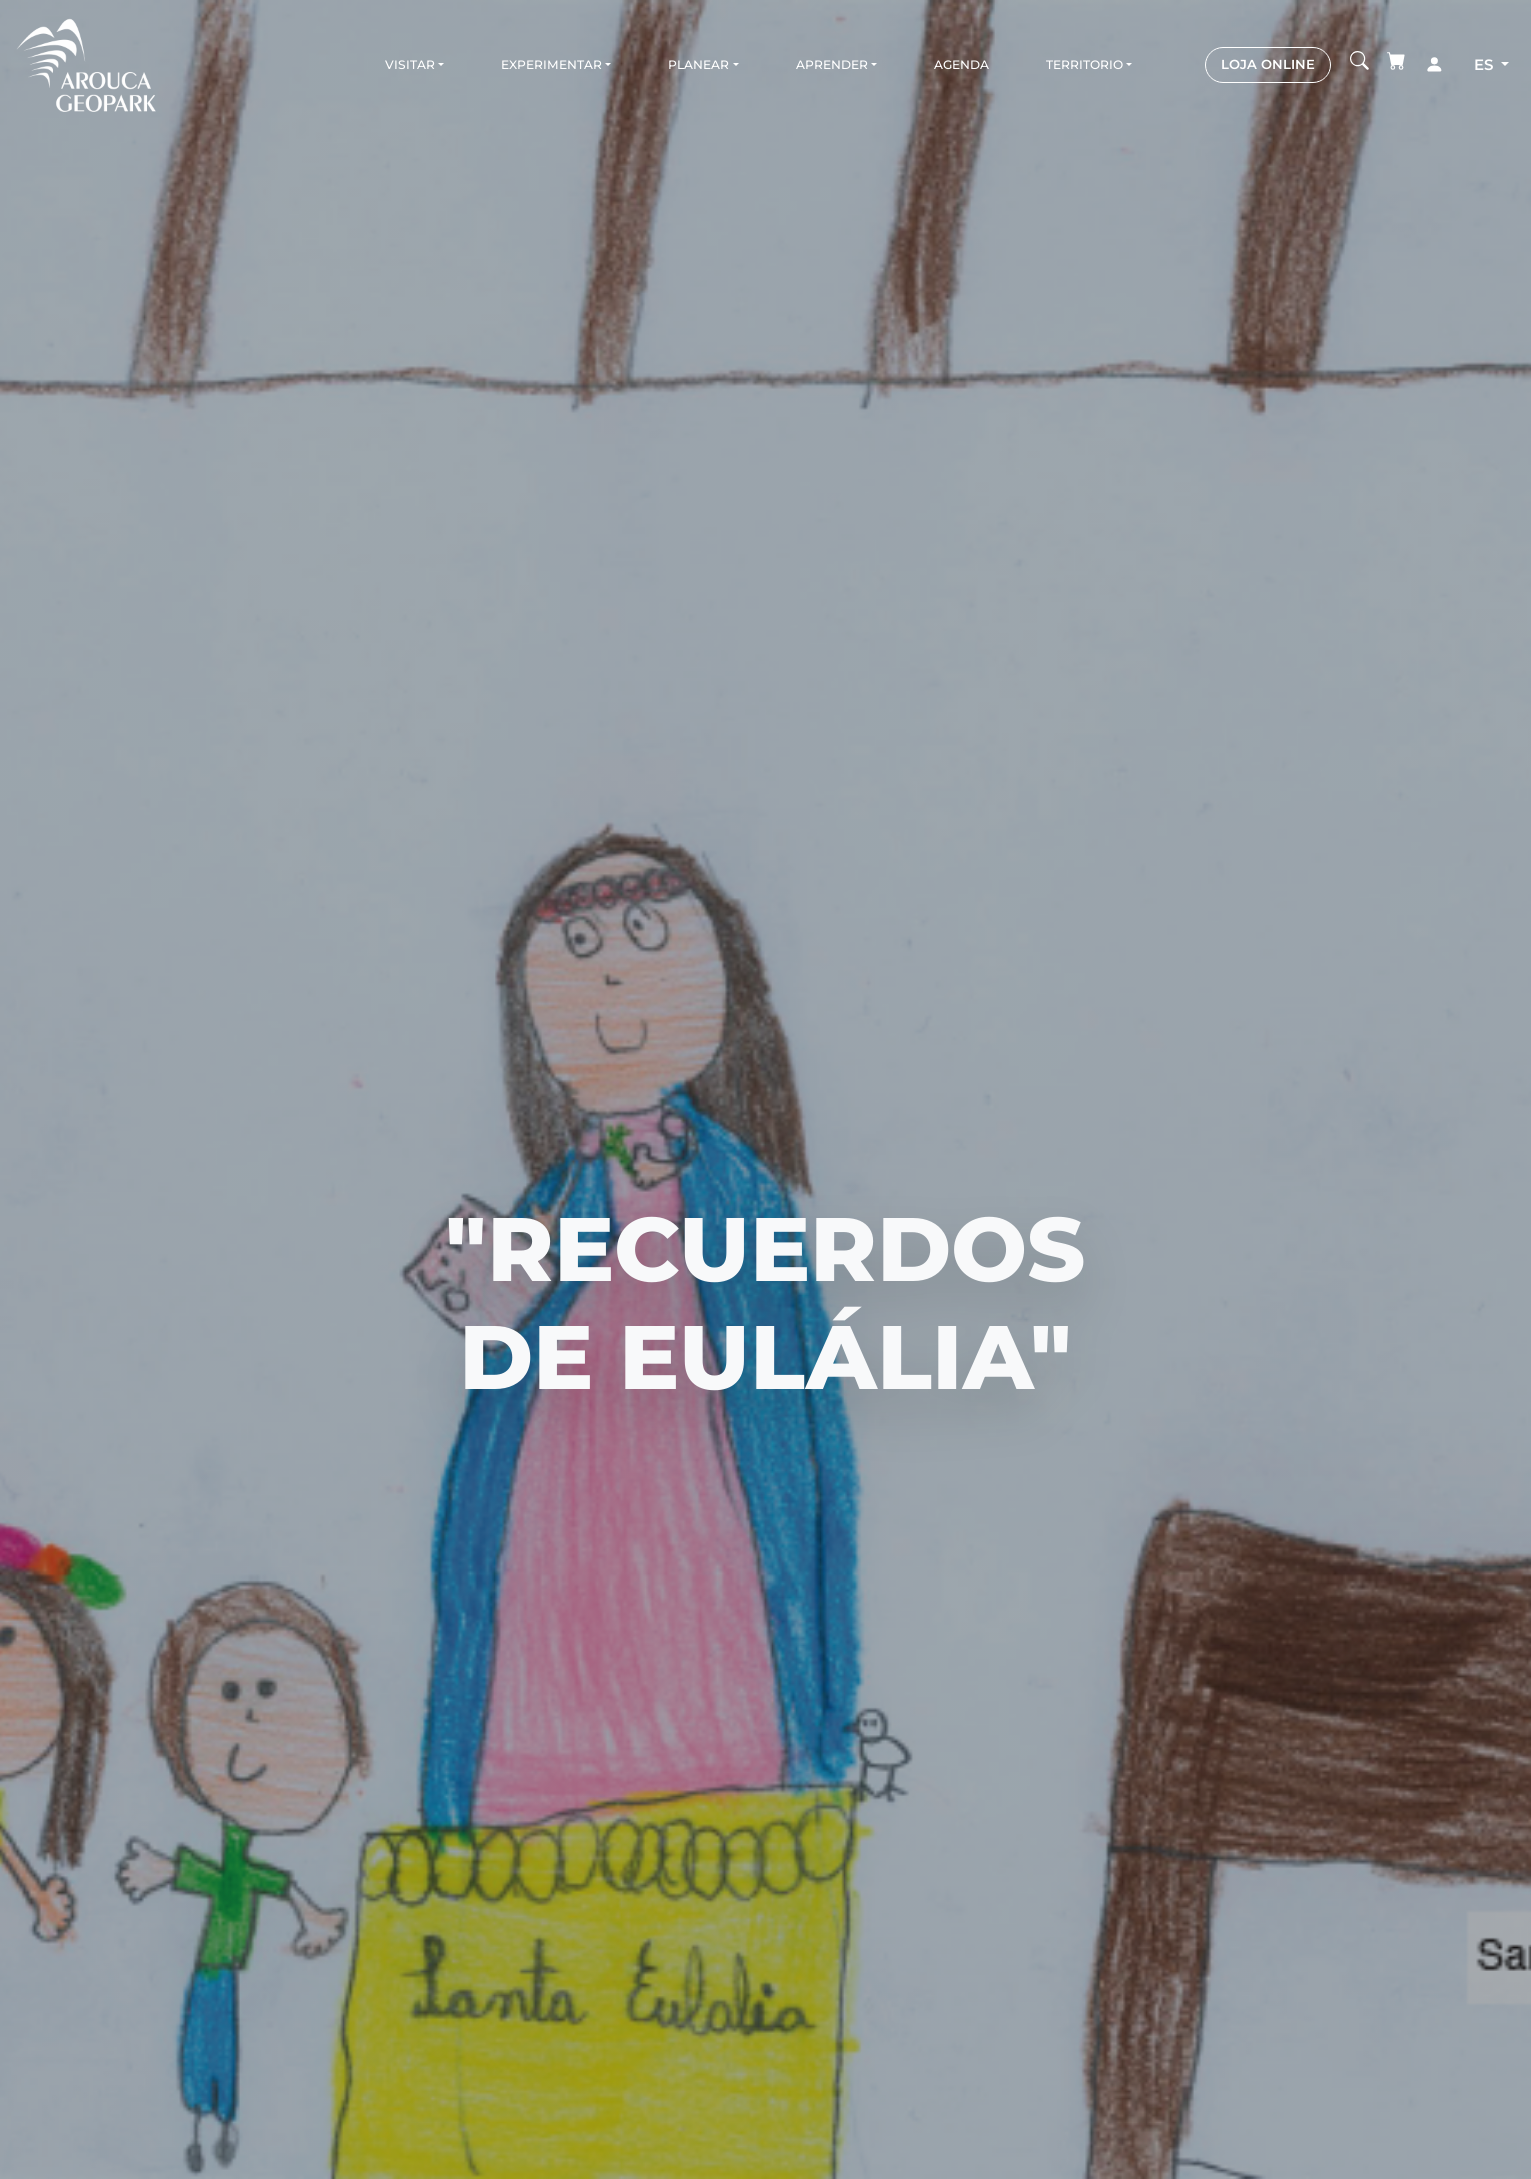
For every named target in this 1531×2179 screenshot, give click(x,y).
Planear (698, 64)
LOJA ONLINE (1268, 64)
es (1485, 64)
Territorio (1084, 64)
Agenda (961, 64)
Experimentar (551, 64)
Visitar (410, 64)
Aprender (832, 64)
